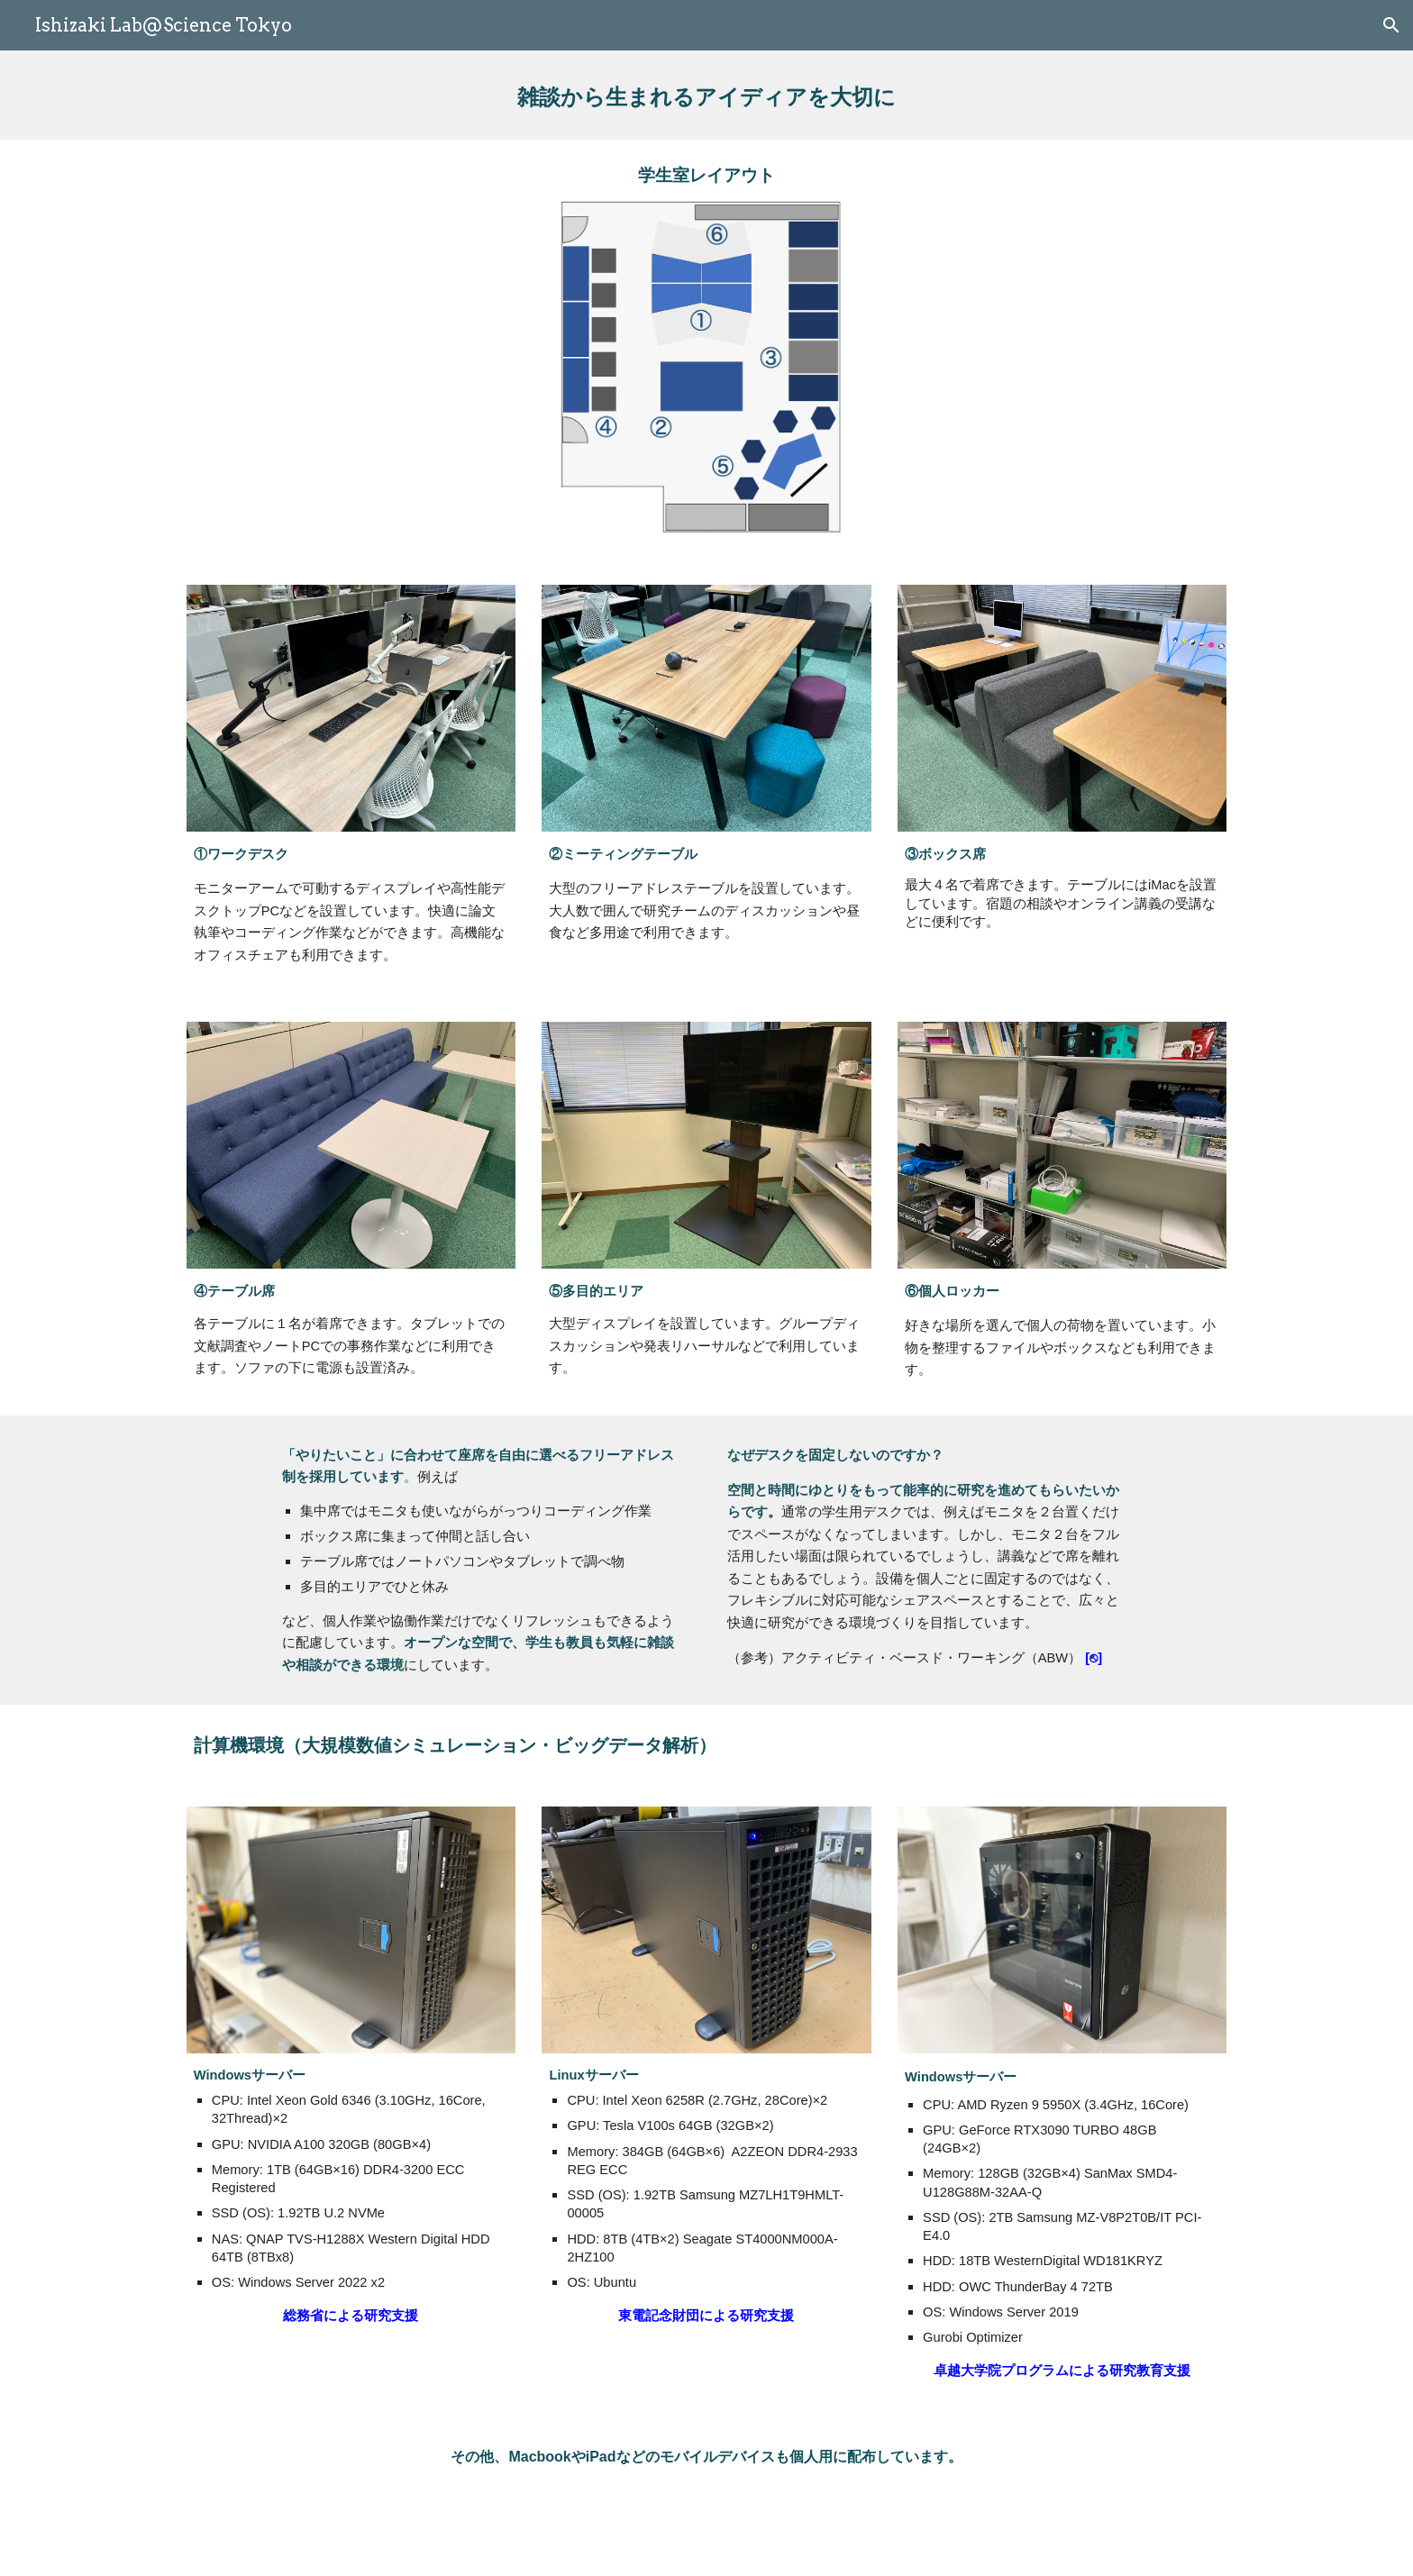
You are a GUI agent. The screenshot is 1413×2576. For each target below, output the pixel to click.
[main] (706, 95)
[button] (1391, 25)
